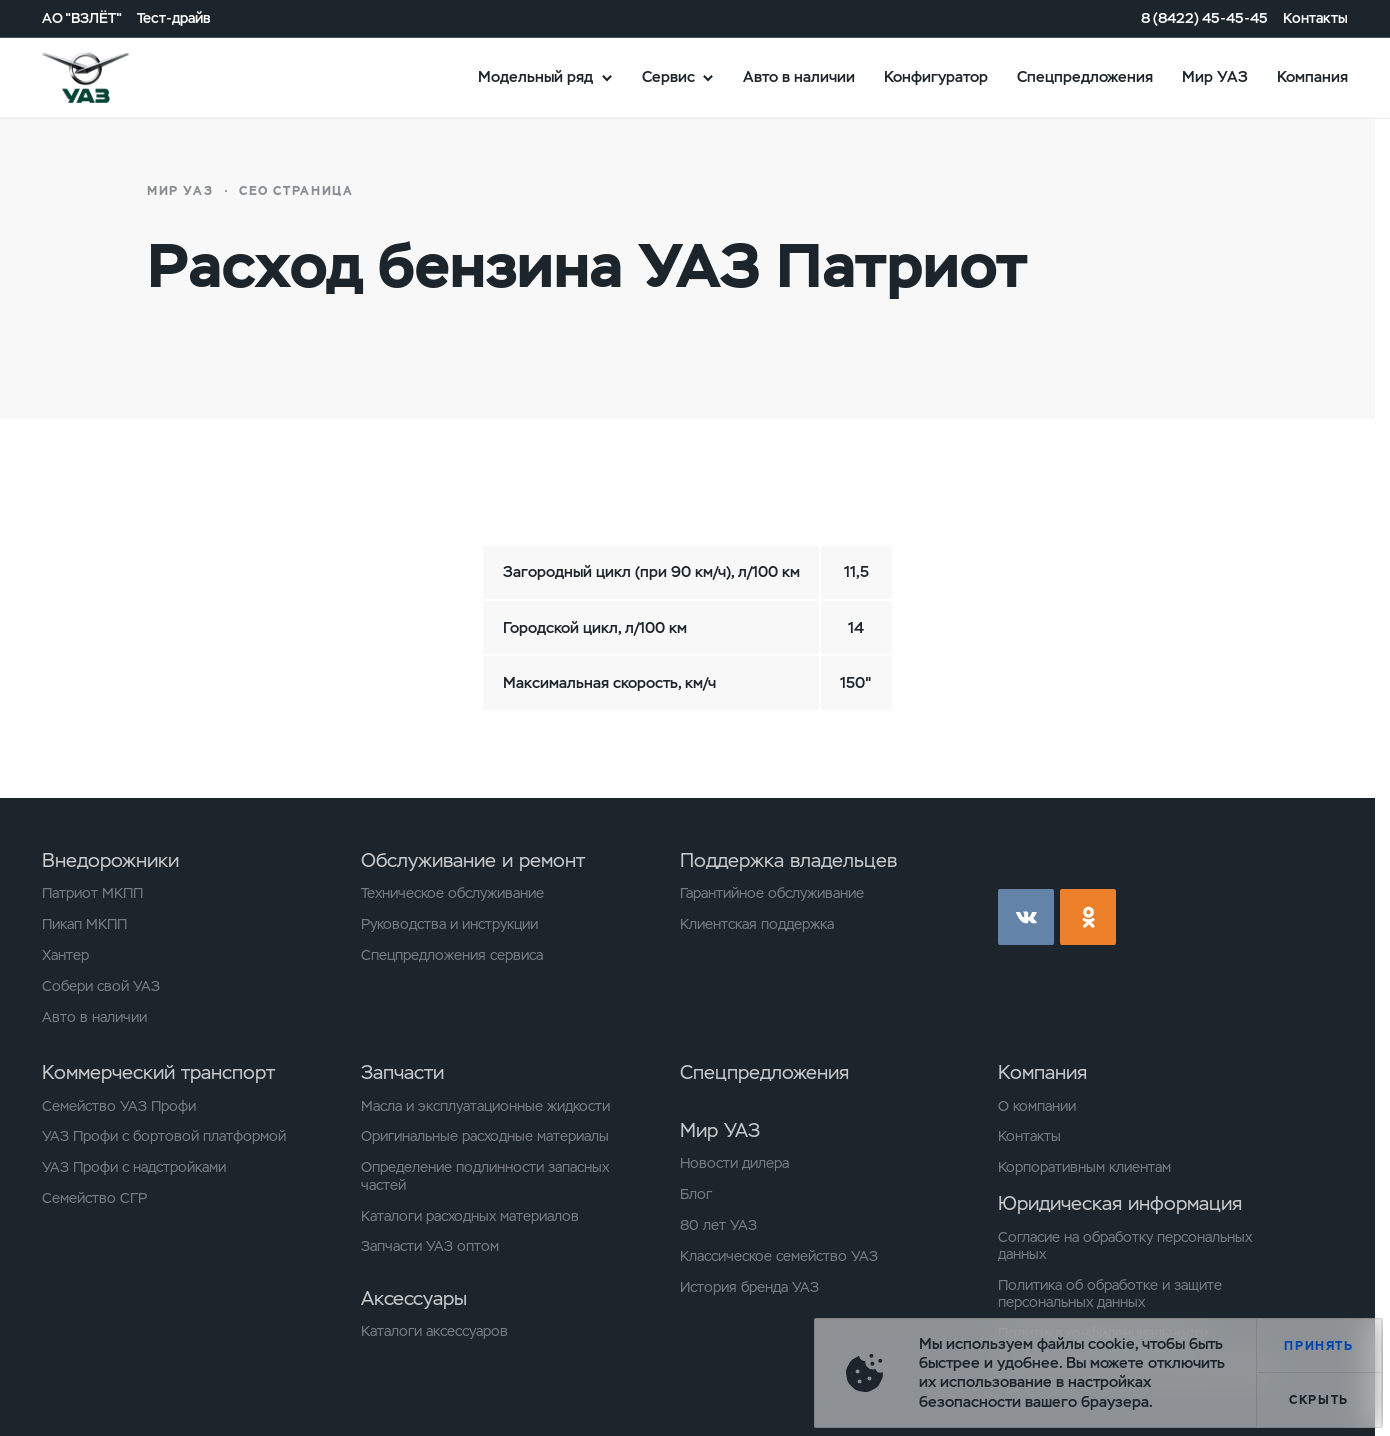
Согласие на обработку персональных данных (1125, 1246)
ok (1088, 917)
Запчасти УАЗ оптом (430, 1246)
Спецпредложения (1085, 77)
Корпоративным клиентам (1084, 1167)
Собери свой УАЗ (101, 986)
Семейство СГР (94, 1198)
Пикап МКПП (84, 924)
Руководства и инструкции (449, 924)
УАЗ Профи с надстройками (134, 1167)
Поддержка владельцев (788, 860)
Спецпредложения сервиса (452, 955)
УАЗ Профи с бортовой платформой (164, 1136)
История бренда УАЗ (749, 1287)
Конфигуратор (936, 77)
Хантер (65, 955)
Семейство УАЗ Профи (119, 1106)
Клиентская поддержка (757, 924)
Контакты (1315, 17)
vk (1026, 917)
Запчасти (402, 1072)
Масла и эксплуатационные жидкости (485, 1106)
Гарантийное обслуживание (772, 893)
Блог (696, 1194)
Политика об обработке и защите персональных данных (1110, 1294)
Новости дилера (734, 1163)
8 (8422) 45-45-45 (1204, 17)
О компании (1037, 1106)
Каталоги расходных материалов (470, 1216)
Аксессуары (414, 1298)
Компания (1312, 77)
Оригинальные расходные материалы (485, 1136)
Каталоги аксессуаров (434, 1331)
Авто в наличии (799, 77)
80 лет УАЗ (718, 1225)
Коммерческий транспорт (158, 1072)
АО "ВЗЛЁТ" (82, 17)
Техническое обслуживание (452, 893)
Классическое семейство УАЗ (779, 1256)
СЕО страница (296, 190)
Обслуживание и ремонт (473, 860)
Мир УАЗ (1215, 77)
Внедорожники (110, 860)
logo (109, 77)
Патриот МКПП (92, 893)
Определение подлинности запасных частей (485, 1176)
